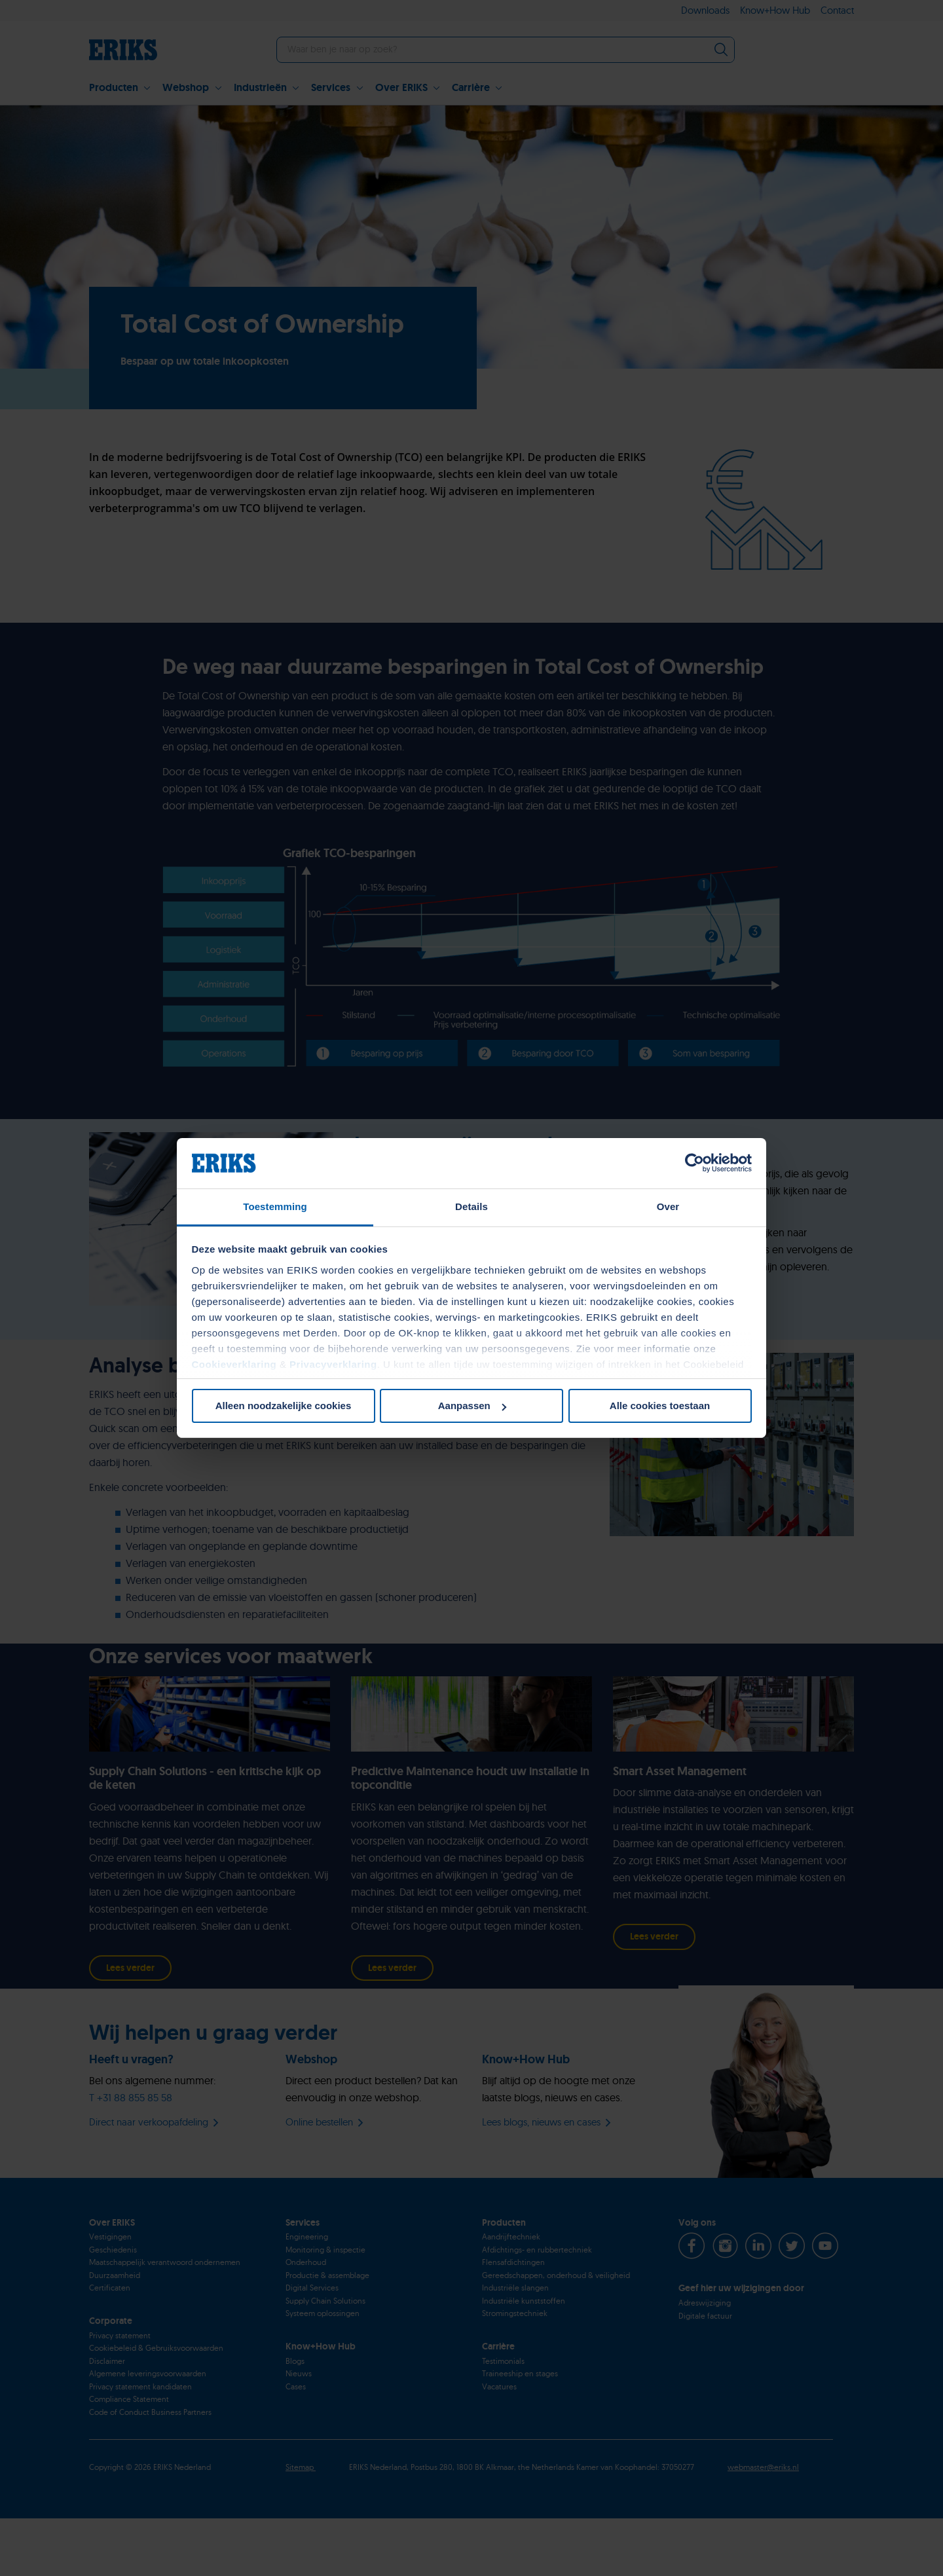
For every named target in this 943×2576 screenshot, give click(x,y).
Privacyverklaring (333, 1364)
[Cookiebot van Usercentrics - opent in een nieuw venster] (694, 1163)
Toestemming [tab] (275, 1206)
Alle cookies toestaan (660, 1405)
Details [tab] (471, 1206)
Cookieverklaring (234, 1364)
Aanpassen (472, 1405)
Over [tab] (668, 1206)
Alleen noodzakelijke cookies (283, 1405)
